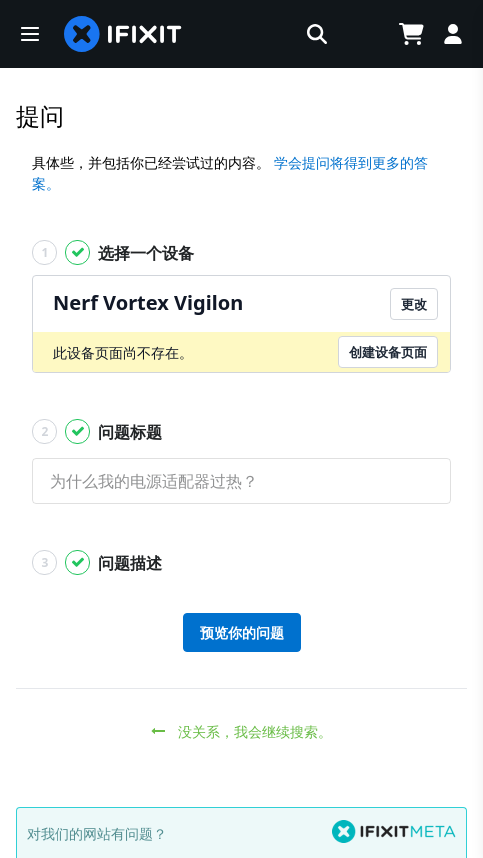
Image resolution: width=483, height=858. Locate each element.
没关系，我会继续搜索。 (241, 731)
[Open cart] (411, 34)
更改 (414, 304)
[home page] (123, 34)
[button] (30, 34)
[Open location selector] (361, 34)
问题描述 (97, 562)
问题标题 (97, 431)
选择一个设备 (113, 252)
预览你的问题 (242, 632)
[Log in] (453, 34)
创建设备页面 (388, 352)
